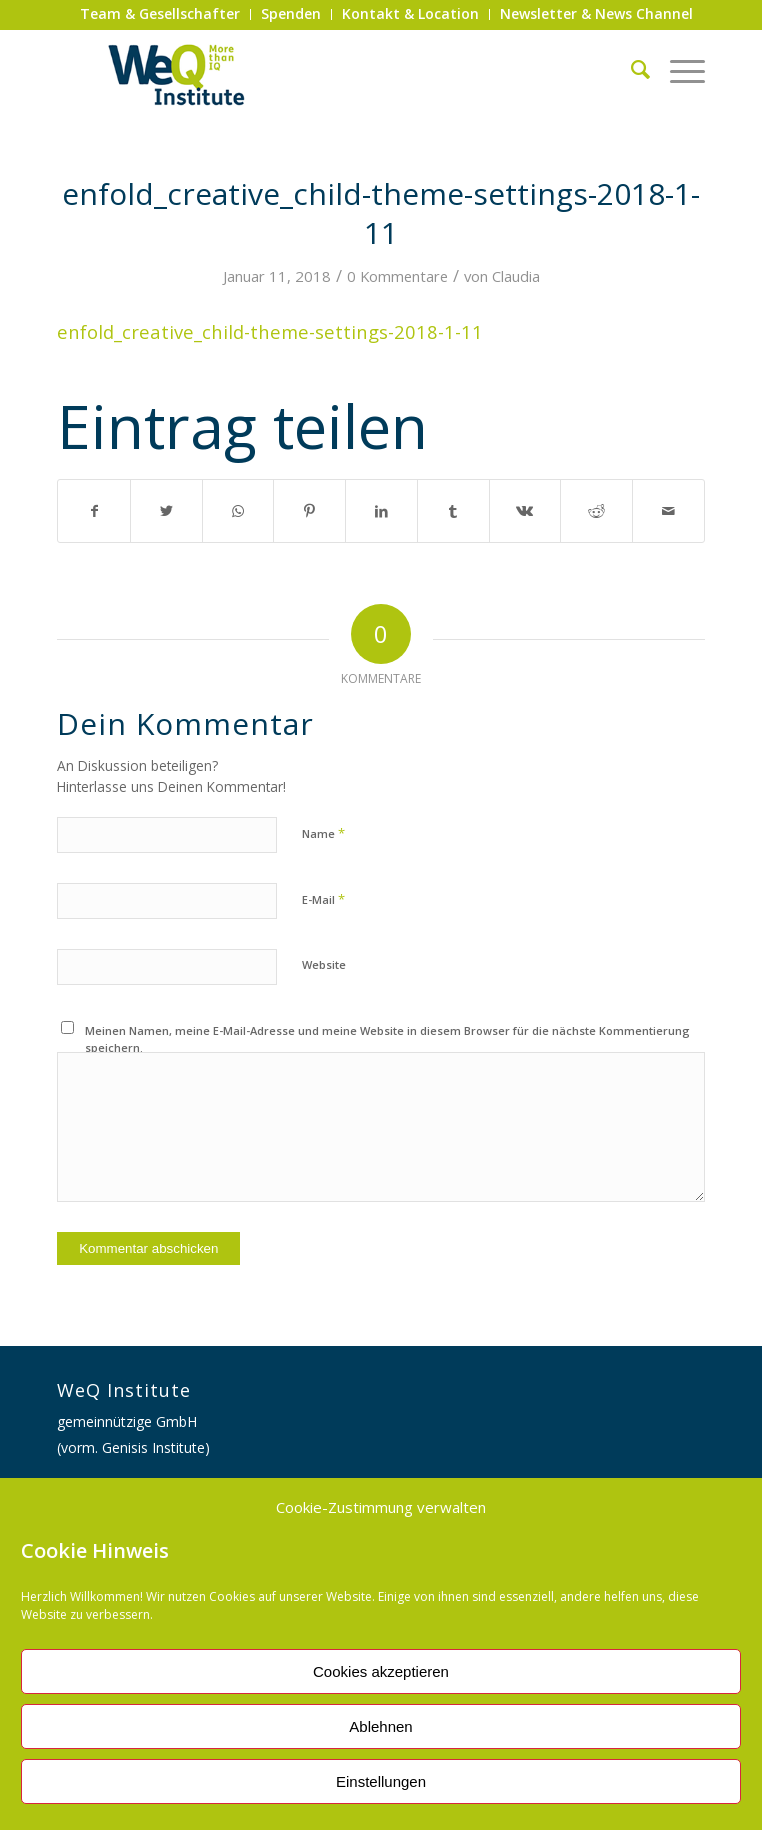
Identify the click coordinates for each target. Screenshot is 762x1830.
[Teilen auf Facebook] (94, 511)
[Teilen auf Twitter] (166, 511)
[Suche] (630, 69)
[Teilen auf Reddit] (596, 511)
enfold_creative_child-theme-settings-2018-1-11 (270, 331)
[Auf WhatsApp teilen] (238, 511)
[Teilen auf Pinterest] (309, 511)
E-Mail (323, 899)
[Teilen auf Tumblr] (453, 511)
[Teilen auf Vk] (525, 511)
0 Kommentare (397, 276)
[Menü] (677, 69)
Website (324, 964)
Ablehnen (380, 1726)
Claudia (516, 276)
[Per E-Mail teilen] (668, 511)
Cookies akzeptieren (381, 1671)
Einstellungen (381, 1781)
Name (323, 833)
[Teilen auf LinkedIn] (381, 511)
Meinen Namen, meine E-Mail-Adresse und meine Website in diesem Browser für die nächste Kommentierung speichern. (387, 1039)
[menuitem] (160, 14)
